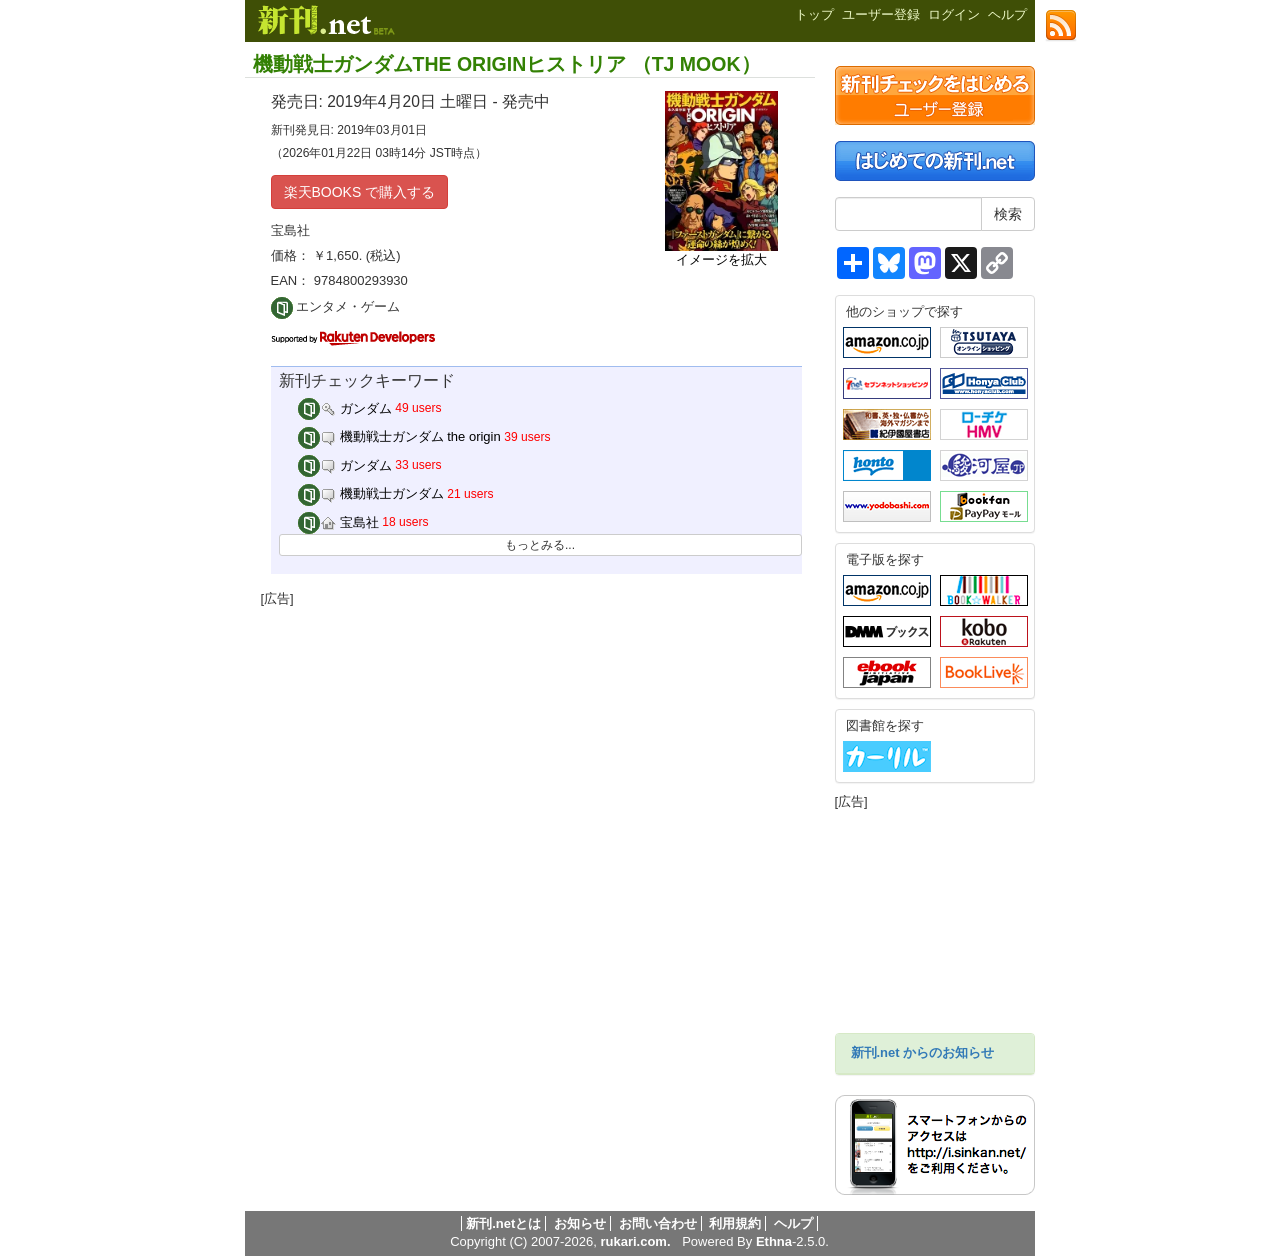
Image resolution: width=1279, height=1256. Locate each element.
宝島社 (338, 522)
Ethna (774, 1241)
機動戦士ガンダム (371, 493)
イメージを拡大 (721, 259)
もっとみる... (540, 545)
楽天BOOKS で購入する (360, 192)
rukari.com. (635, 1241)
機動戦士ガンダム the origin (399, 436)
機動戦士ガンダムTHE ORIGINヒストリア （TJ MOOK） (507, 64)
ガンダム (345, 408)
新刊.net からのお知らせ (923, 1052)
